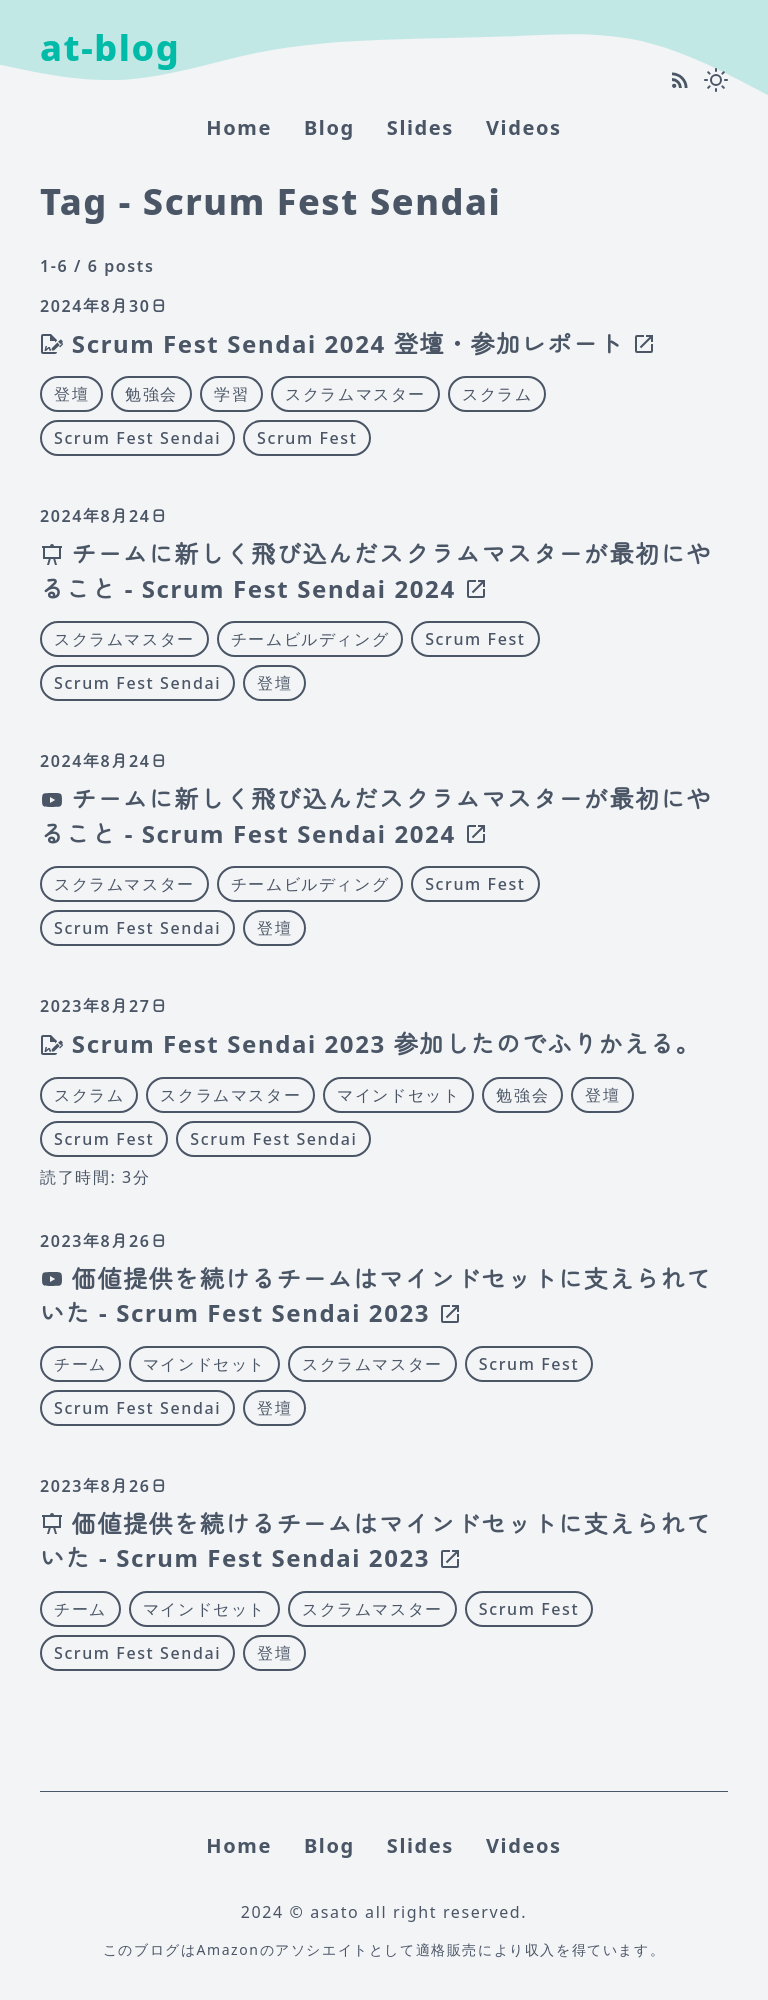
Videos (524, 127)
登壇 (71, 394)
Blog (329, 127)
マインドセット (398, 1095)
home (239, 127)
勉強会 (151, 394)
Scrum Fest (307, 438)
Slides (420, 127)
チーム (80, 1364)
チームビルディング (310, 639)
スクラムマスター (355, 394)
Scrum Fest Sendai (137, 438)
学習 (231, 394)
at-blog (110, 47)
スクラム (497, 394)
